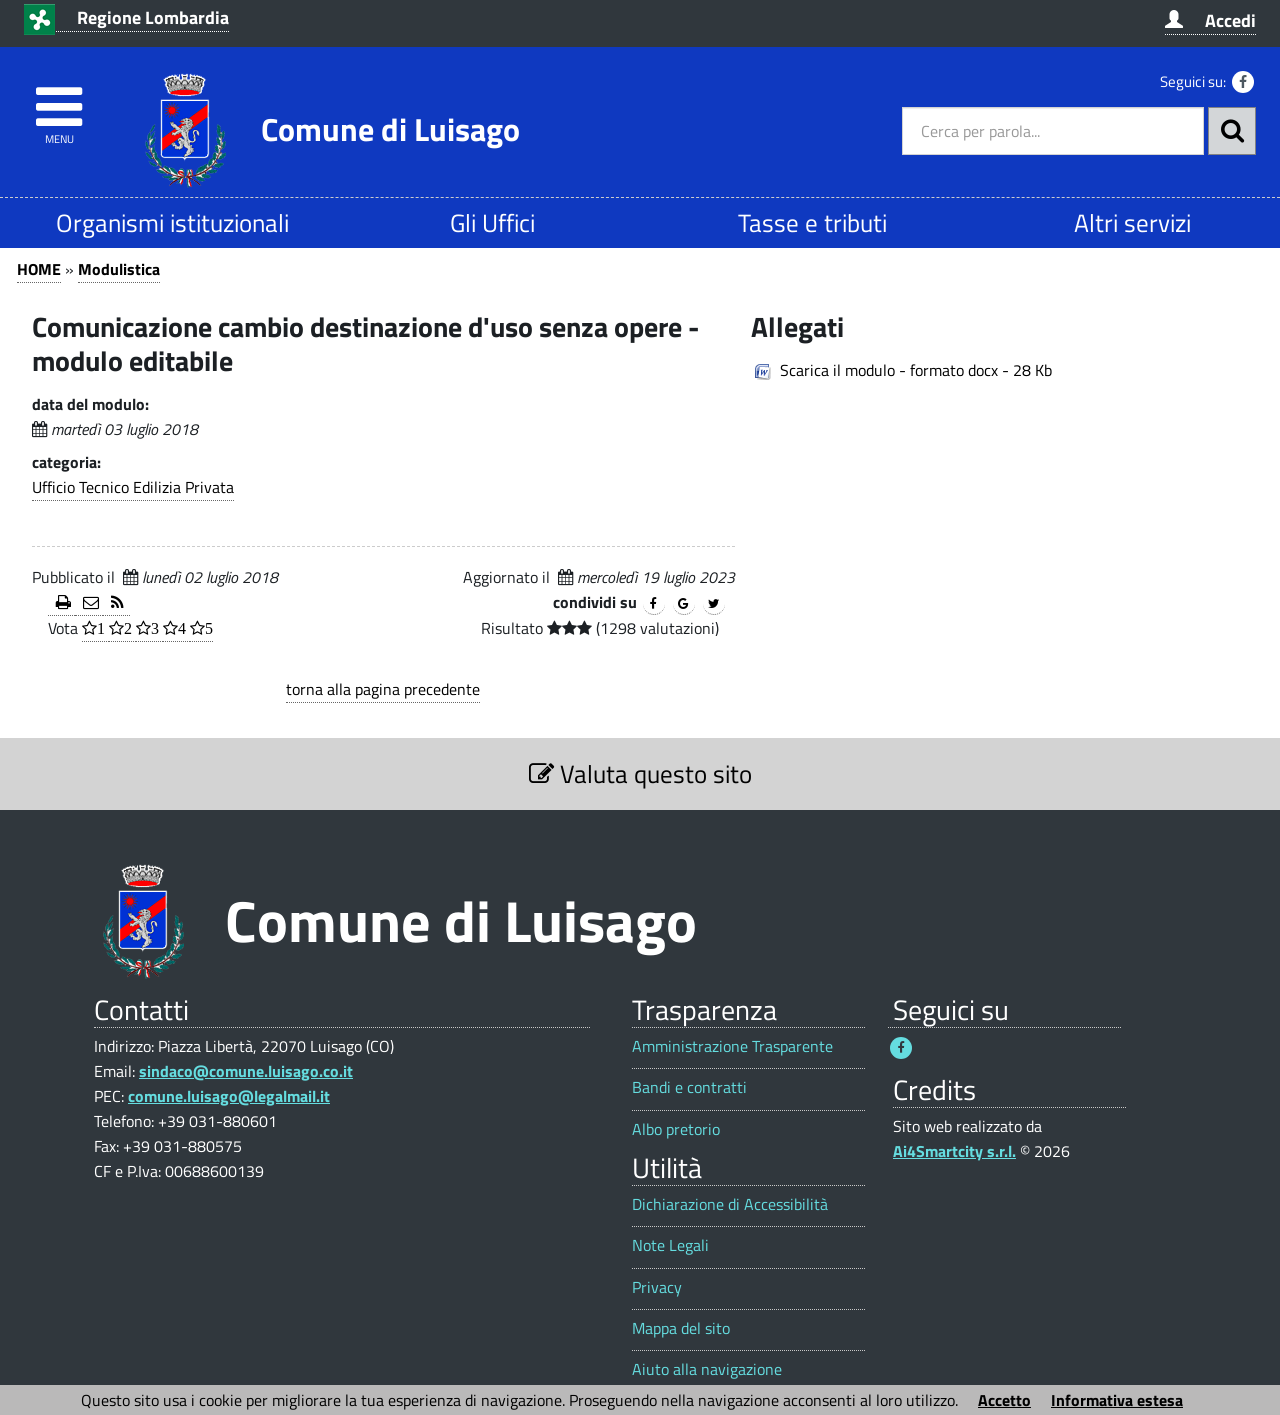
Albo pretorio (676, 1129)
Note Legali (670, 1245)
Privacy (657, 1287)
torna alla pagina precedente (383, 689)
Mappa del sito (681, 1328)
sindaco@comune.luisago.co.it (246, 1071)
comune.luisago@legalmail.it (229, 1096)
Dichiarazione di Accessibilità (730, 1204)
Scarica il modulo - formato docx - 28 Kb (916, 370)
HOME (39, 269)
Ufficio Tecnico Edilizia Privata (133, 487)
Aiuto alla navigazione (707, 1369)
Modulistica (119, 269)
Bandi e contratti (689, 1087)
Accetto (1004, 1400)
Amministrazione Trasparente (732, 1046)
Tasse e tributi (812, 222)
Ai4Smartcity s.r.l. (954, 1151)
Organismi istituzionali (172, 222)
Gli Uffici (492, 222)
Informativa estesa (1117, 1400)
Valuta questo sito (640, 773)
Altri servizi (1132, 222)
